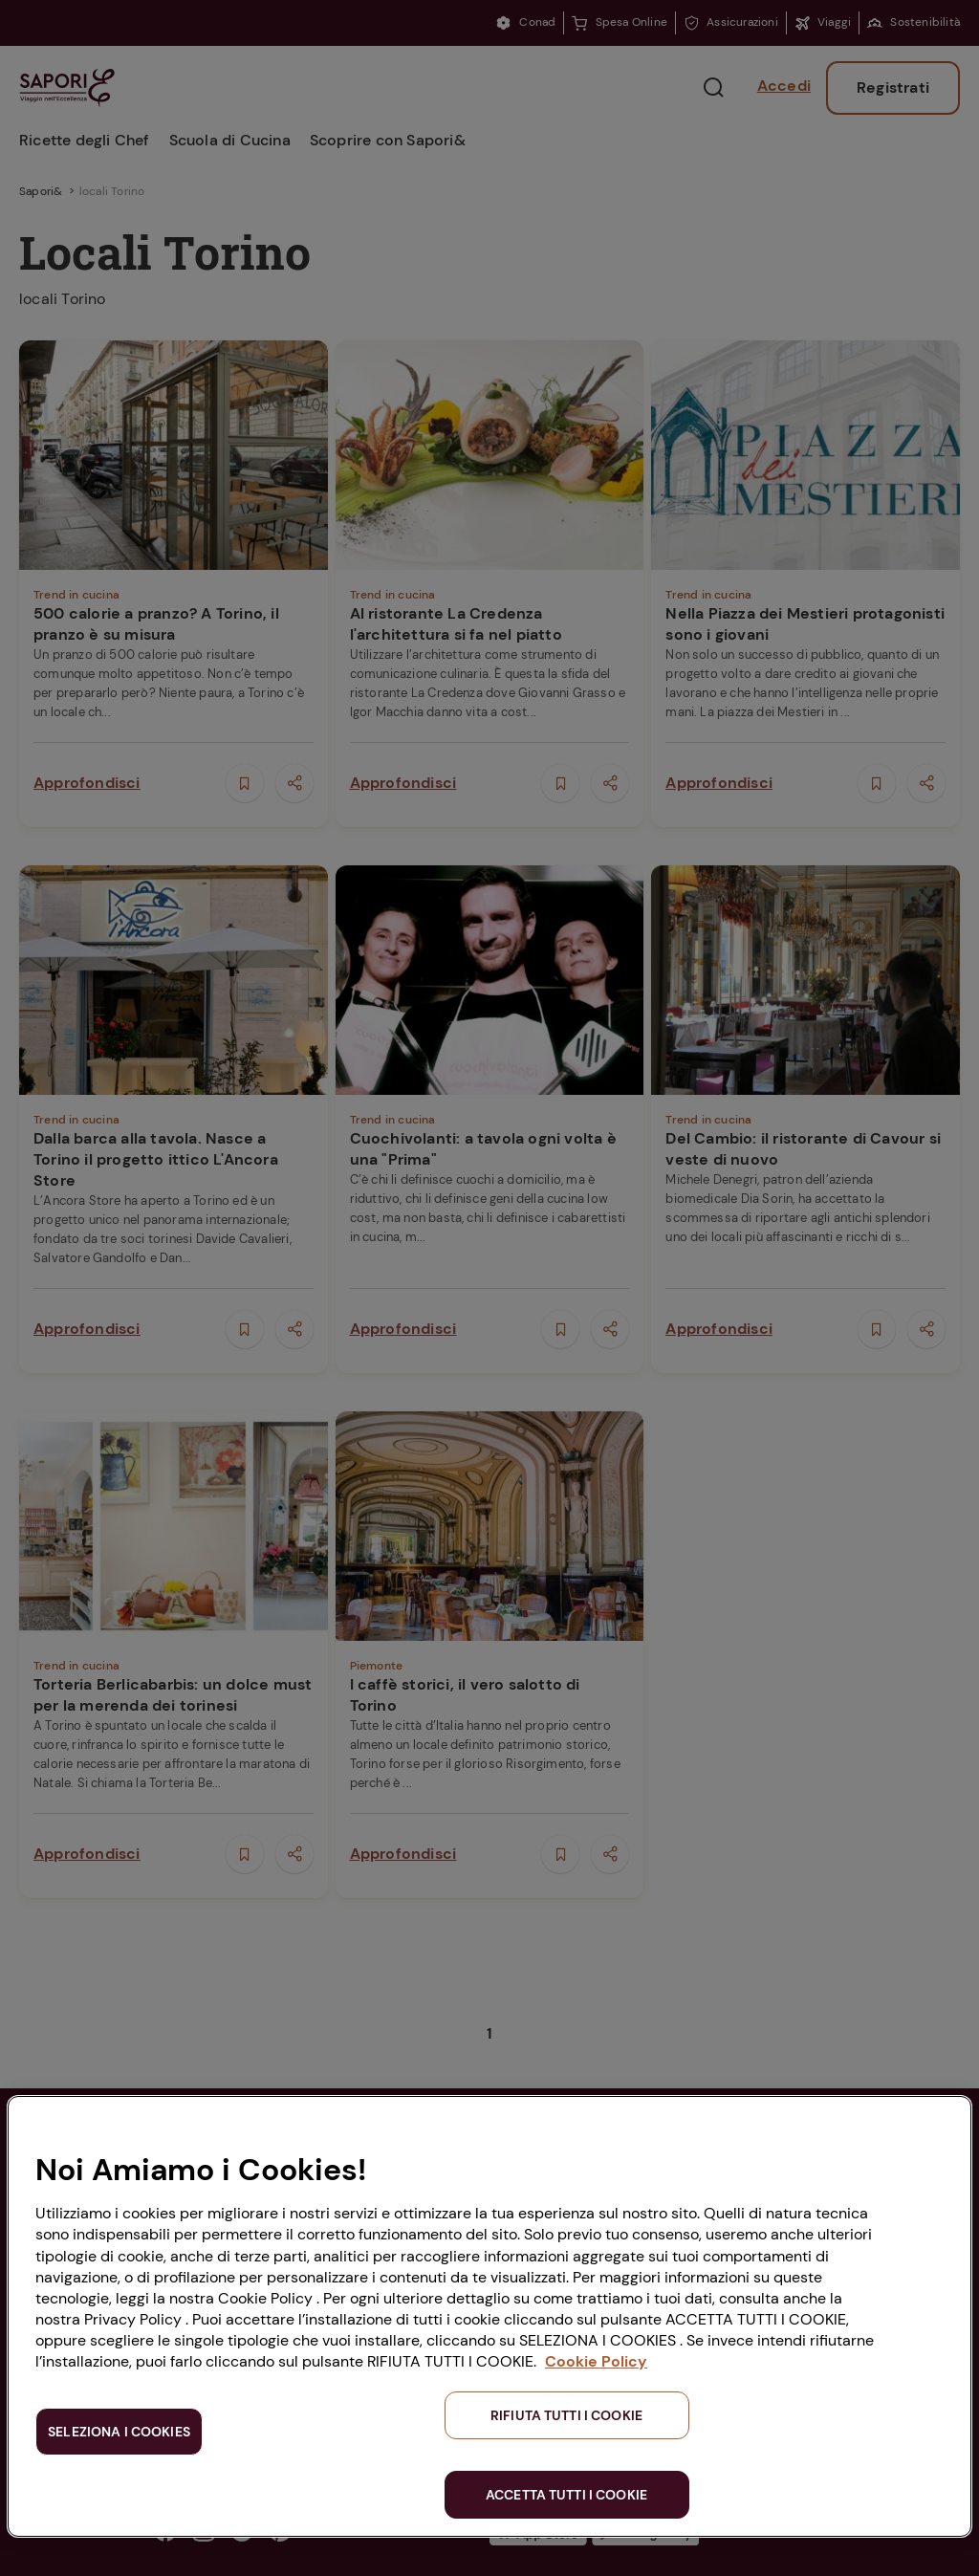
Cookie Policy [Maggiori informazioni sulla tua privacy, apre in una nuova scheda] (596, 2361)
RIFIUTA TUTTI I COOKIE (566, 2415)
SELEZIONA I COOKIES (119, 2431)
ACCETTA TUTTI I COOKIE (566, 2494)
